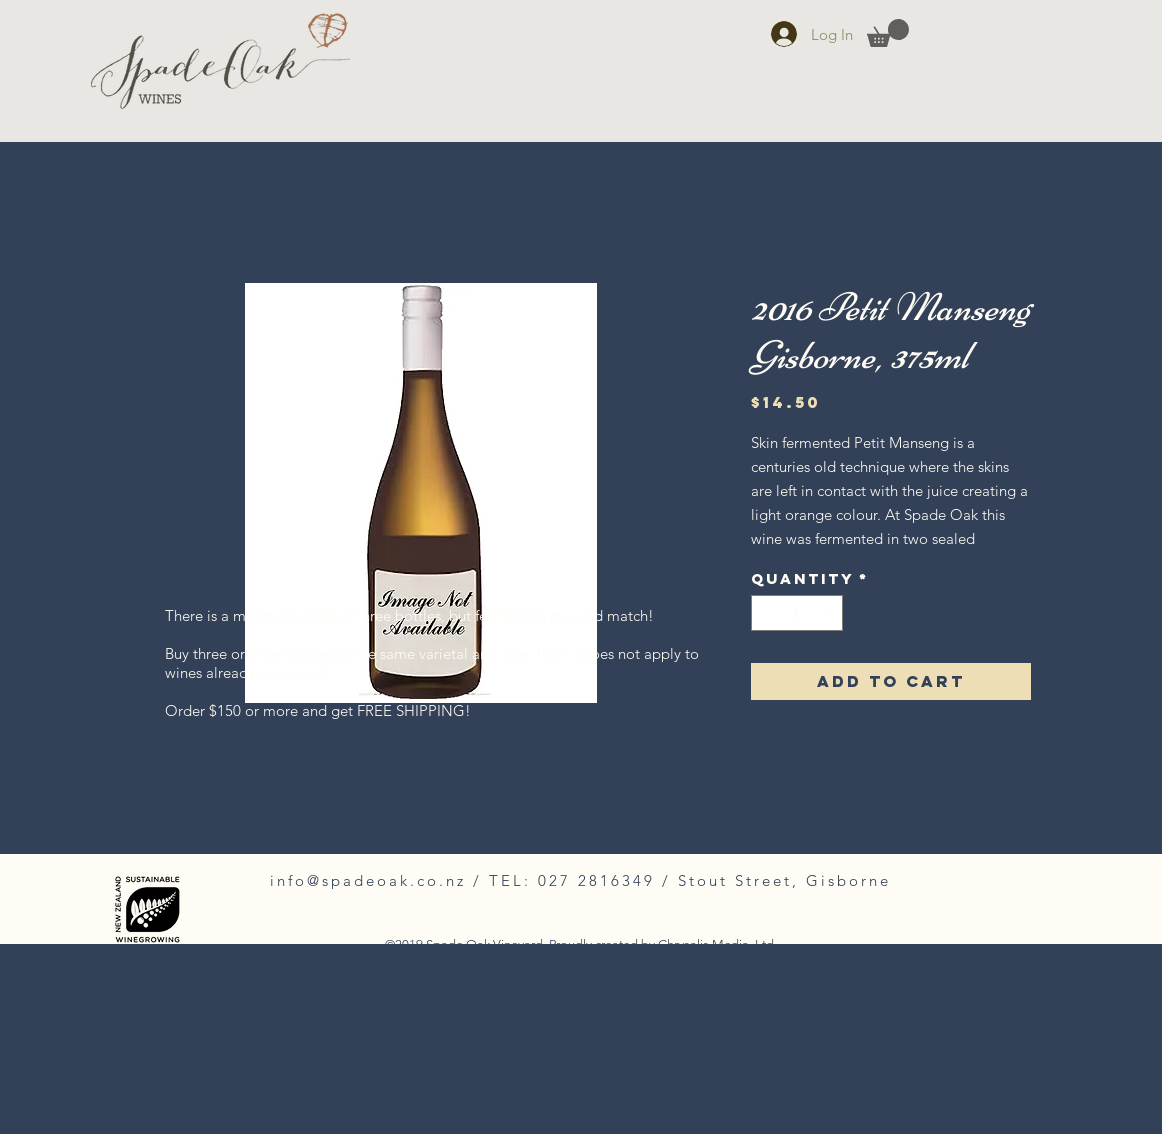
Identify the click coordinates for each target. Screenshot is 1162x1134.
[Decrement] (766, 613)
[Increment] (829, 613)
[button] (888, 33)
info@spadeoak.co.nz (368, 880)
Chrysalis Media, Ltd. (717, 944)
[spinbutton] (797, 613)
